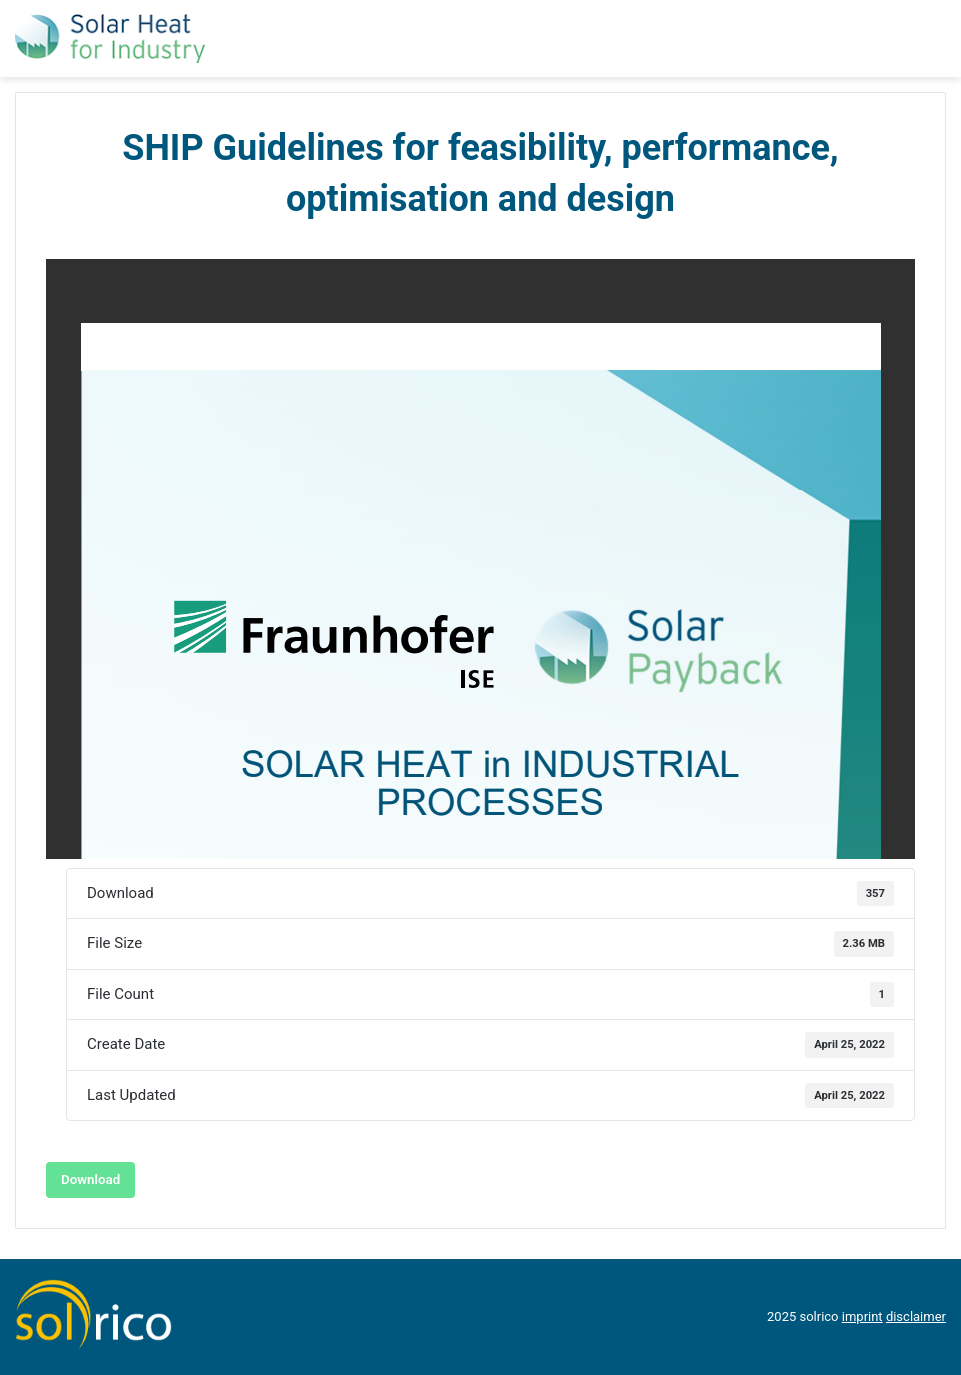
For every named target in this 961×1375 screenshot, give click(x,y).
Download (90, 1179)
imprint (862, 1316)
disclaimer (916, 1316)
